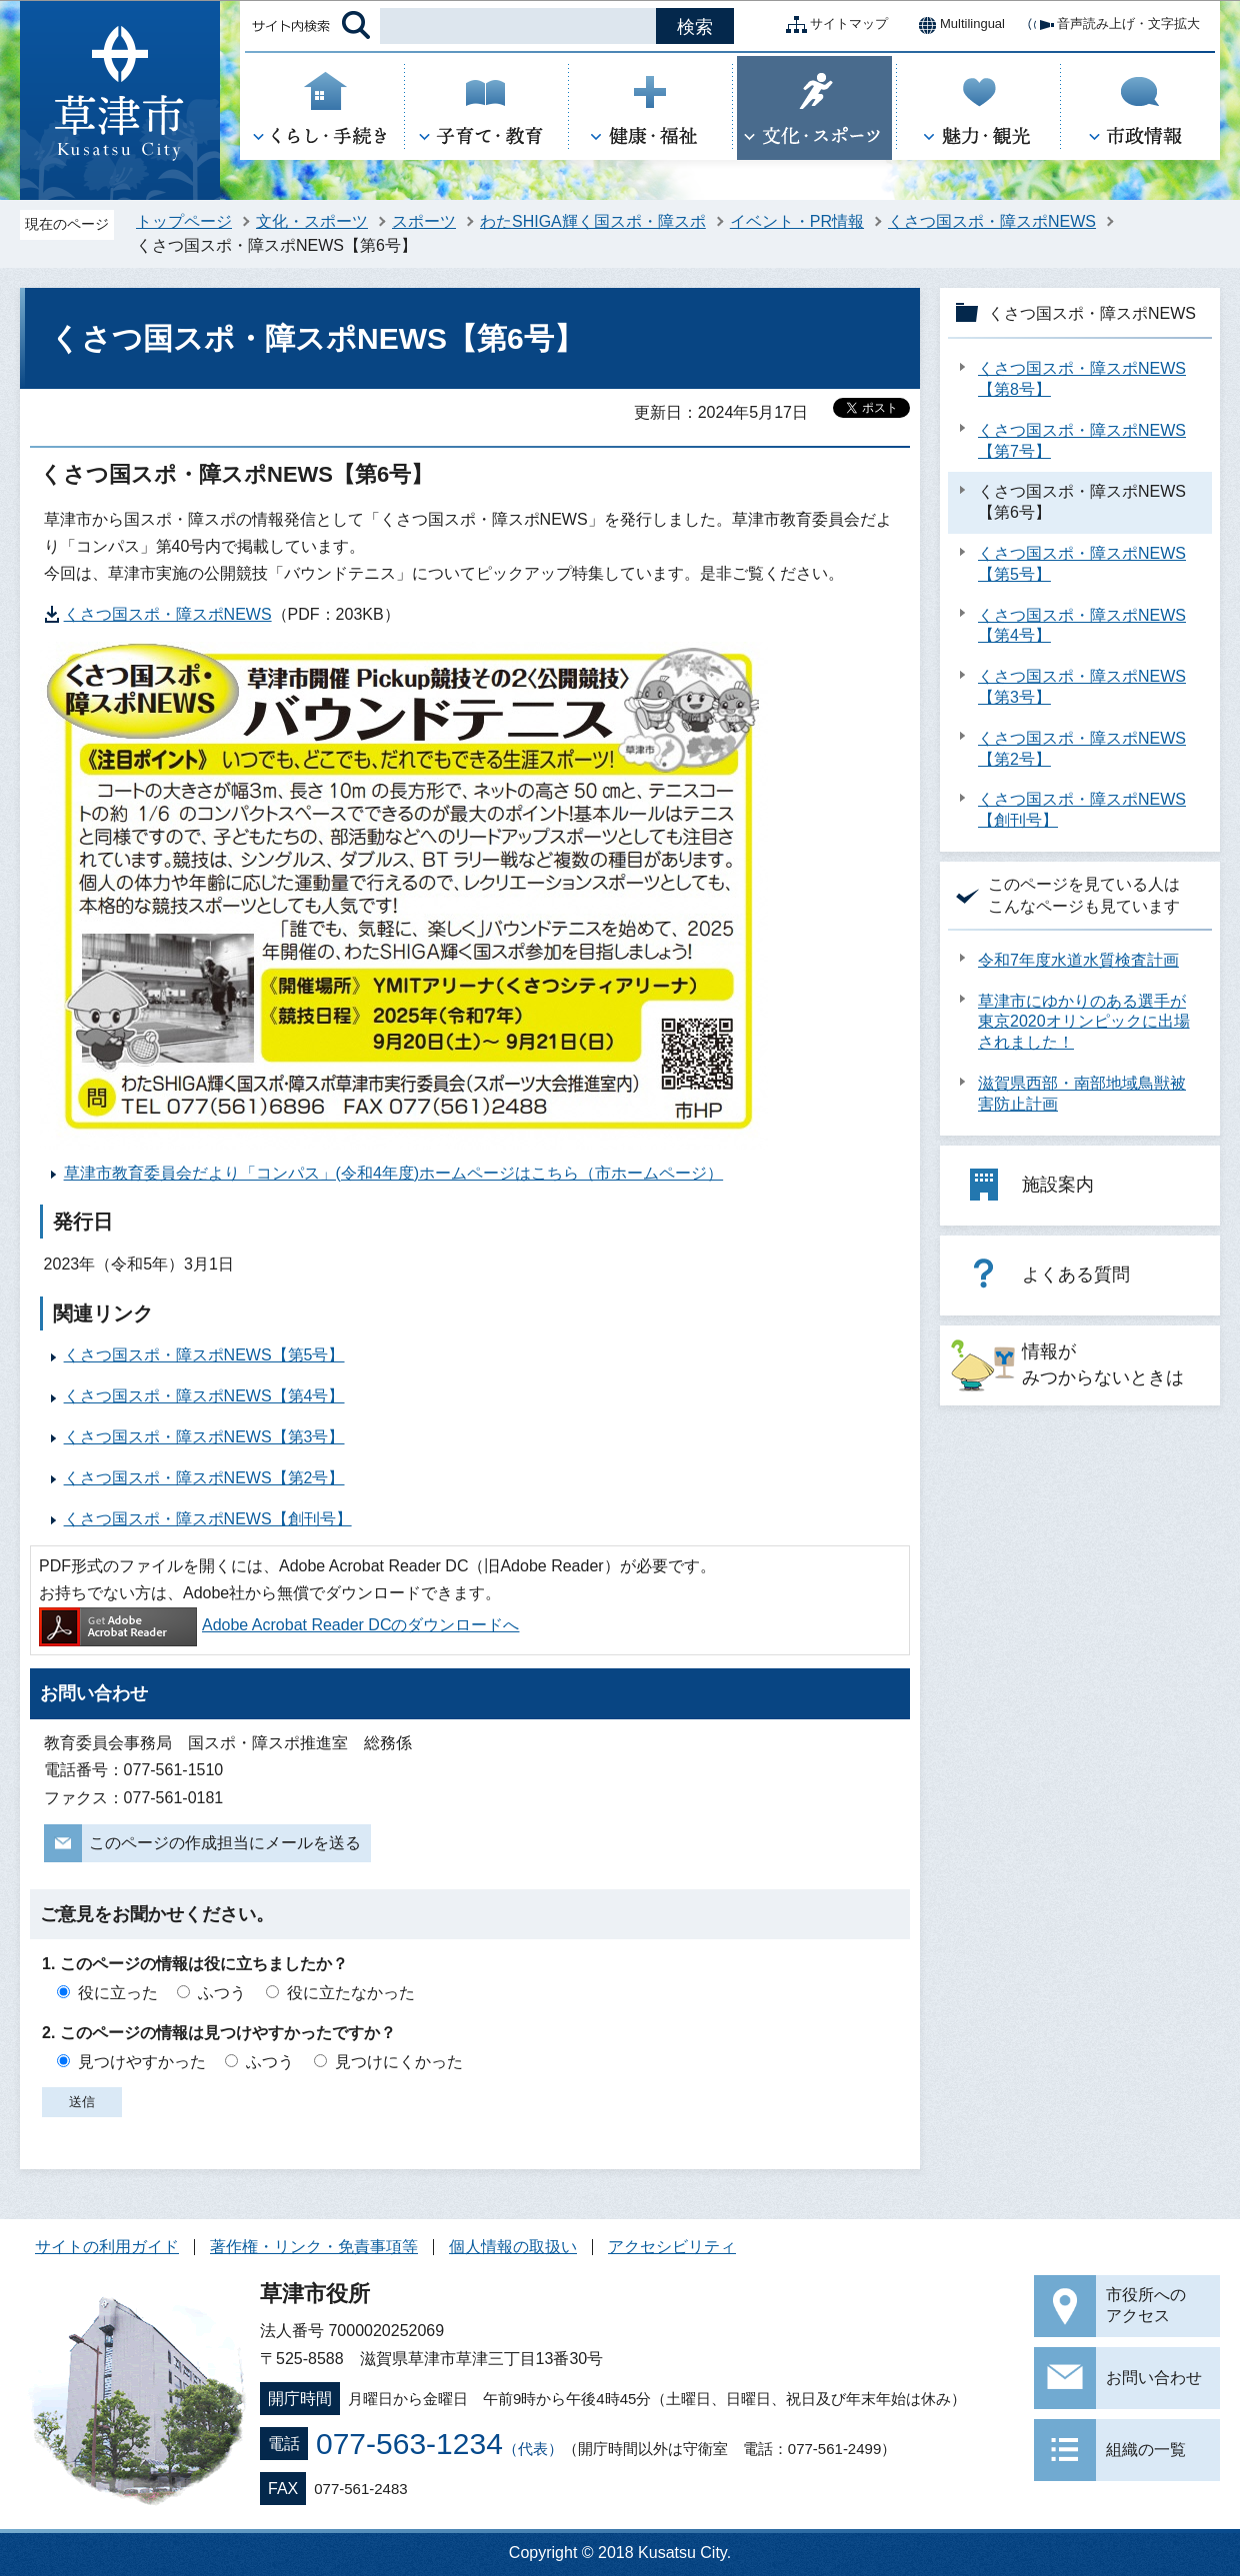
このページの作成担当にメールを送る (225, 1842)
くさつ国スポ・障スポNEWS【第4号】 (204, 1395)
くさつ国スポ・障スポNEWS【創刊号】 (208, 1518)
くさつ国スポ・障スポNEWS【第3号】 (204, 1436)
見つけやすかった (142, 2061)
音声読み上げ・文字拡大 (1112, 25)
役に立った (118, 1992)
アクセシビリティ (672, 2246)
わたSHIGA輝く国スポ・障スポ (593, 221)
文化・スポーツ (312, 221)
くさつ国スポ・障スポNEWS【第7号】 (1082, 441)
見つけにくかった (399, 2061)
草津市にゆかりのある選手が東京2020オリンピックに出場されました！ (1084, 1022)
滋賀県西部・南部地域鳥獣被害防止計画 (1082, 1094)
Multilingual (956, 25)
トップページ (184, 221)
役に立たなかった (351, 1992)
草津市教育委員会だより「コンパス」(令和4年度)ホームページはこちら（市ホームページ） (394, 1173)
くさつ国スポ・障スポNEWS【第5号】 (204, 1354)
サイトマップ (833, 25)
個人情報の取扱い (513, 2246)
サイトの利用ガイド (107, 2246)
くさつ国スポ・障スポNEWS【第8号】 (1082, 379)
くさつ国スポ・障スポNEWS (992, 221)
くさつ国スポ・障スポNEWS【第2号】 (204, 1477)
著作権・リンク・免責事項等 (314, 2246)
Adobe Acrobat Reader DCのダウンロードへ (279, 1624)
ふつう (222, 1992)
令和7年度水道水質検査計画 (1078, 960)
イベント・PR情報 (797, 221)
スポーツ (424, 221)
